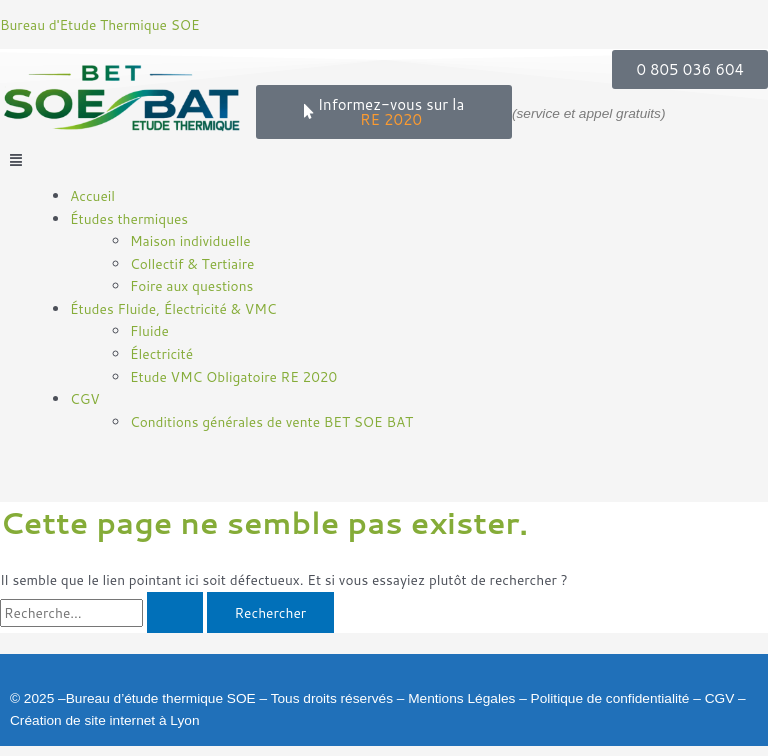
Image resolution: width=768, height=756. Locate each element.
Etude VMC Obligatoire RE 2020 (233, 376)
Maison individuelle (190, 240)
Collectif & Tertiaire (192, 263)
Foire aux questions (191, 285)
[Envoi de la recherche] (175, 613)
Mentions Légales (461, 698)
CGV (720, 698)
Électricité (161, 353)
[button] (384, 160)
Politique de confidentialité (610, 698)
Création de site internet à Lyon (105, 720)
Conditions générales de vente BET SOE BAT (271, 421)
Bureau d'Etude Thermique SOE (100, 24)
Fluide (149, 330)
